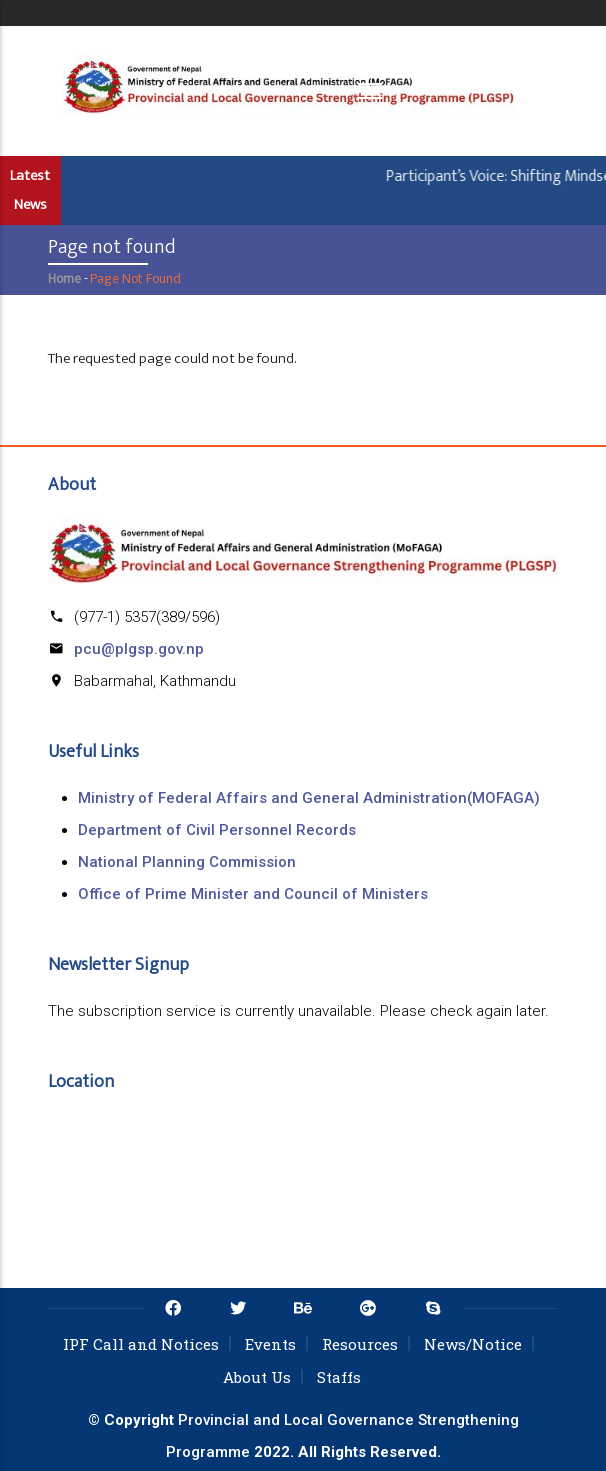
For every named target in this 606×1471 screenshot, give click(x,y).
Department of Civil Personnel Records (217, 830)
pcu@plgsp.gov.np (139, 649)
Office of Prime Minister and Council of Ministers (253, 894)
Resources (360, 1344)
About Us (257, 1377)
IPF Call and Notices (141, 1344)
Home (64, 278)
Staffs (339, 1377)
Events (270, 1344)
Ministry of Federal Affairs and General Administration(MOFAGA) (309, 798)
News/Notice (473, 1344)
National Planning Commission (187, 862)
